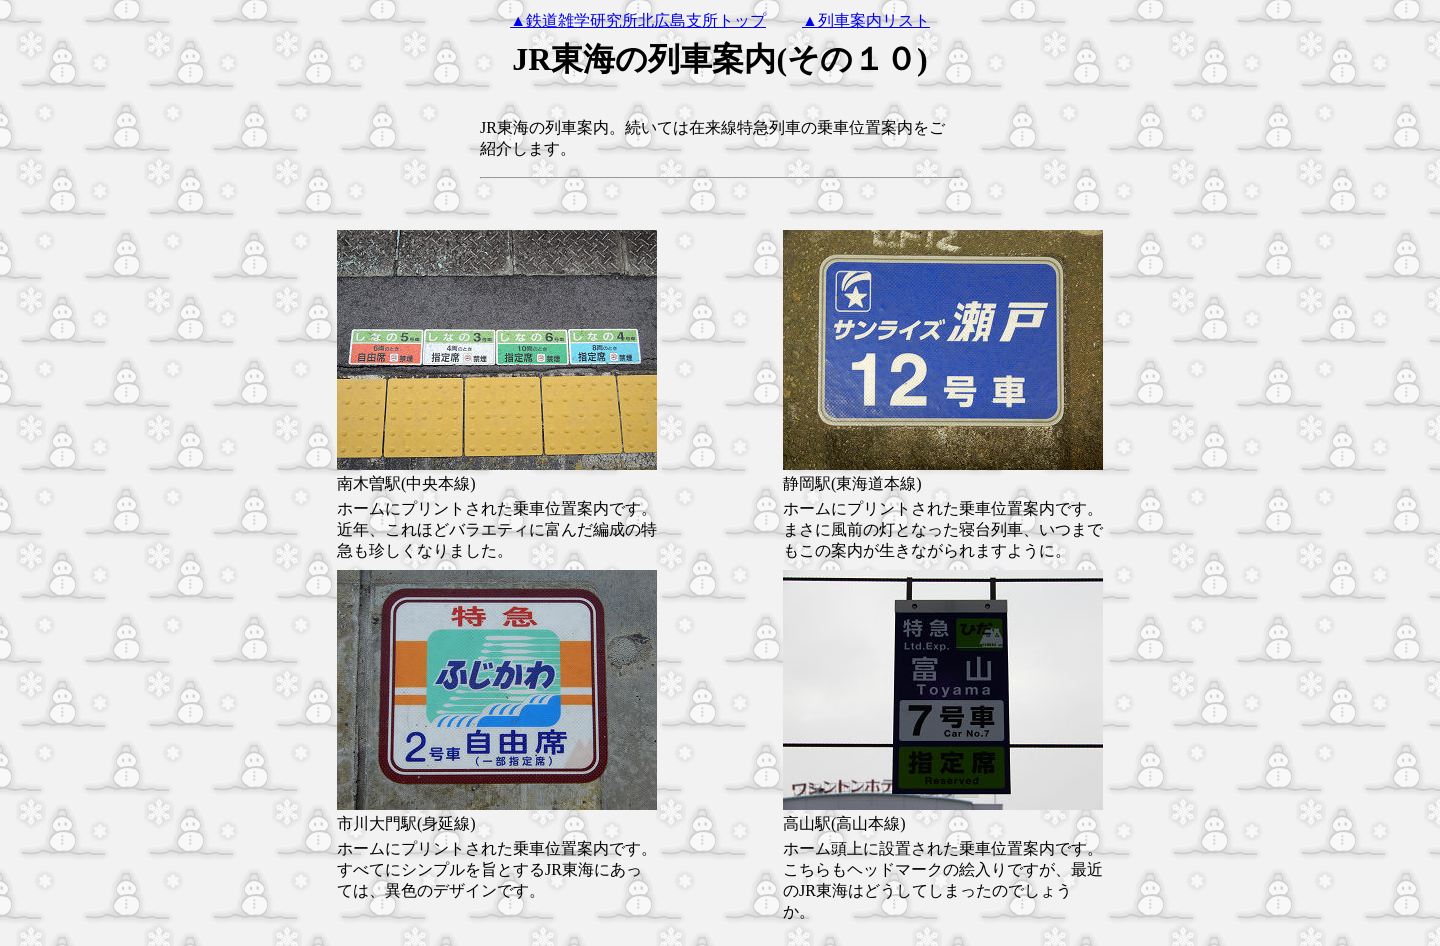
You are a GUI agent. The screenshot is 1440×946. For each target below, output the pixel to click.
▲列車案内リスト (866, 20)
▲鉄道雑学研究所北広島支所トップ (638, 20)
